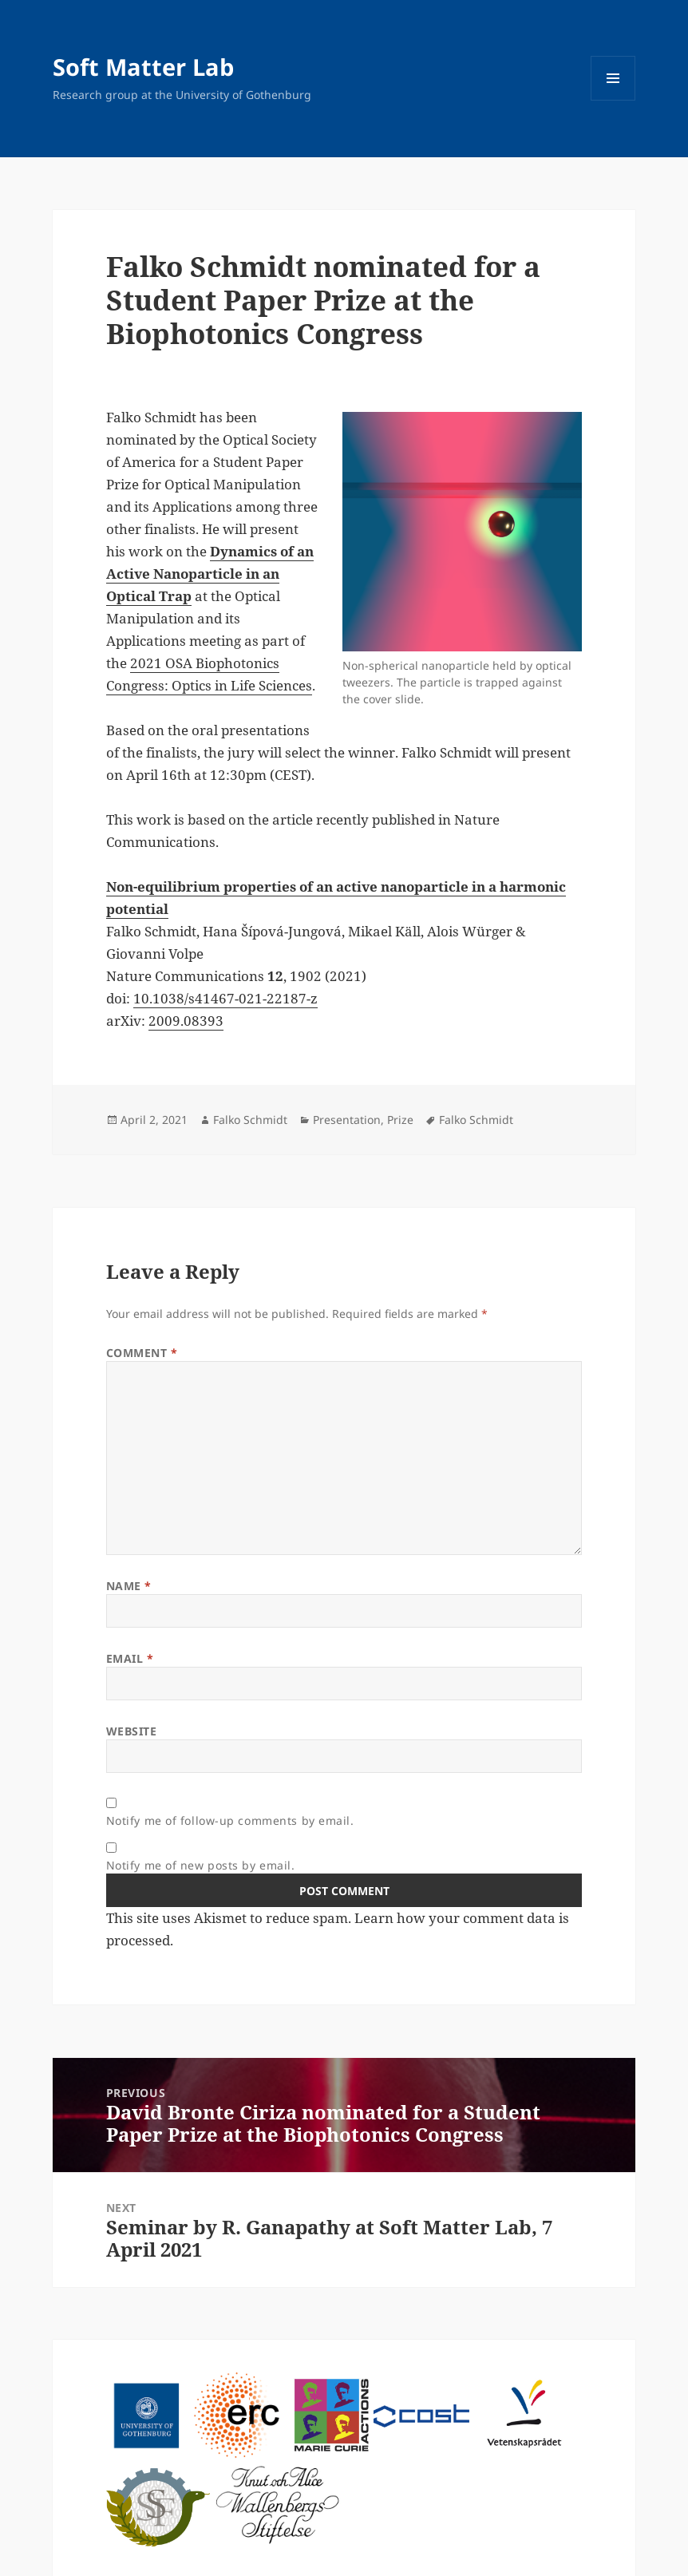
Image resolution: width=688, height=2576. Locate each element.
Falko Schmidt (250, 1119)
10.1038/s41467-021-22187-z (225, 998)
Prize (400, 1119)
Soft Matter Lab (143, 66)
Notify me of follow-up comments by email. (230, 1820)
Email (130, 1658)
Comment (142, 1352)
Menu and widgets (613, 100)
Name (129, 1585)
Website (131, 1731)
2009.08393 (185, 1020)
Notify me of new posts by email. (200, 1865)
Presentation (347, 1119)
